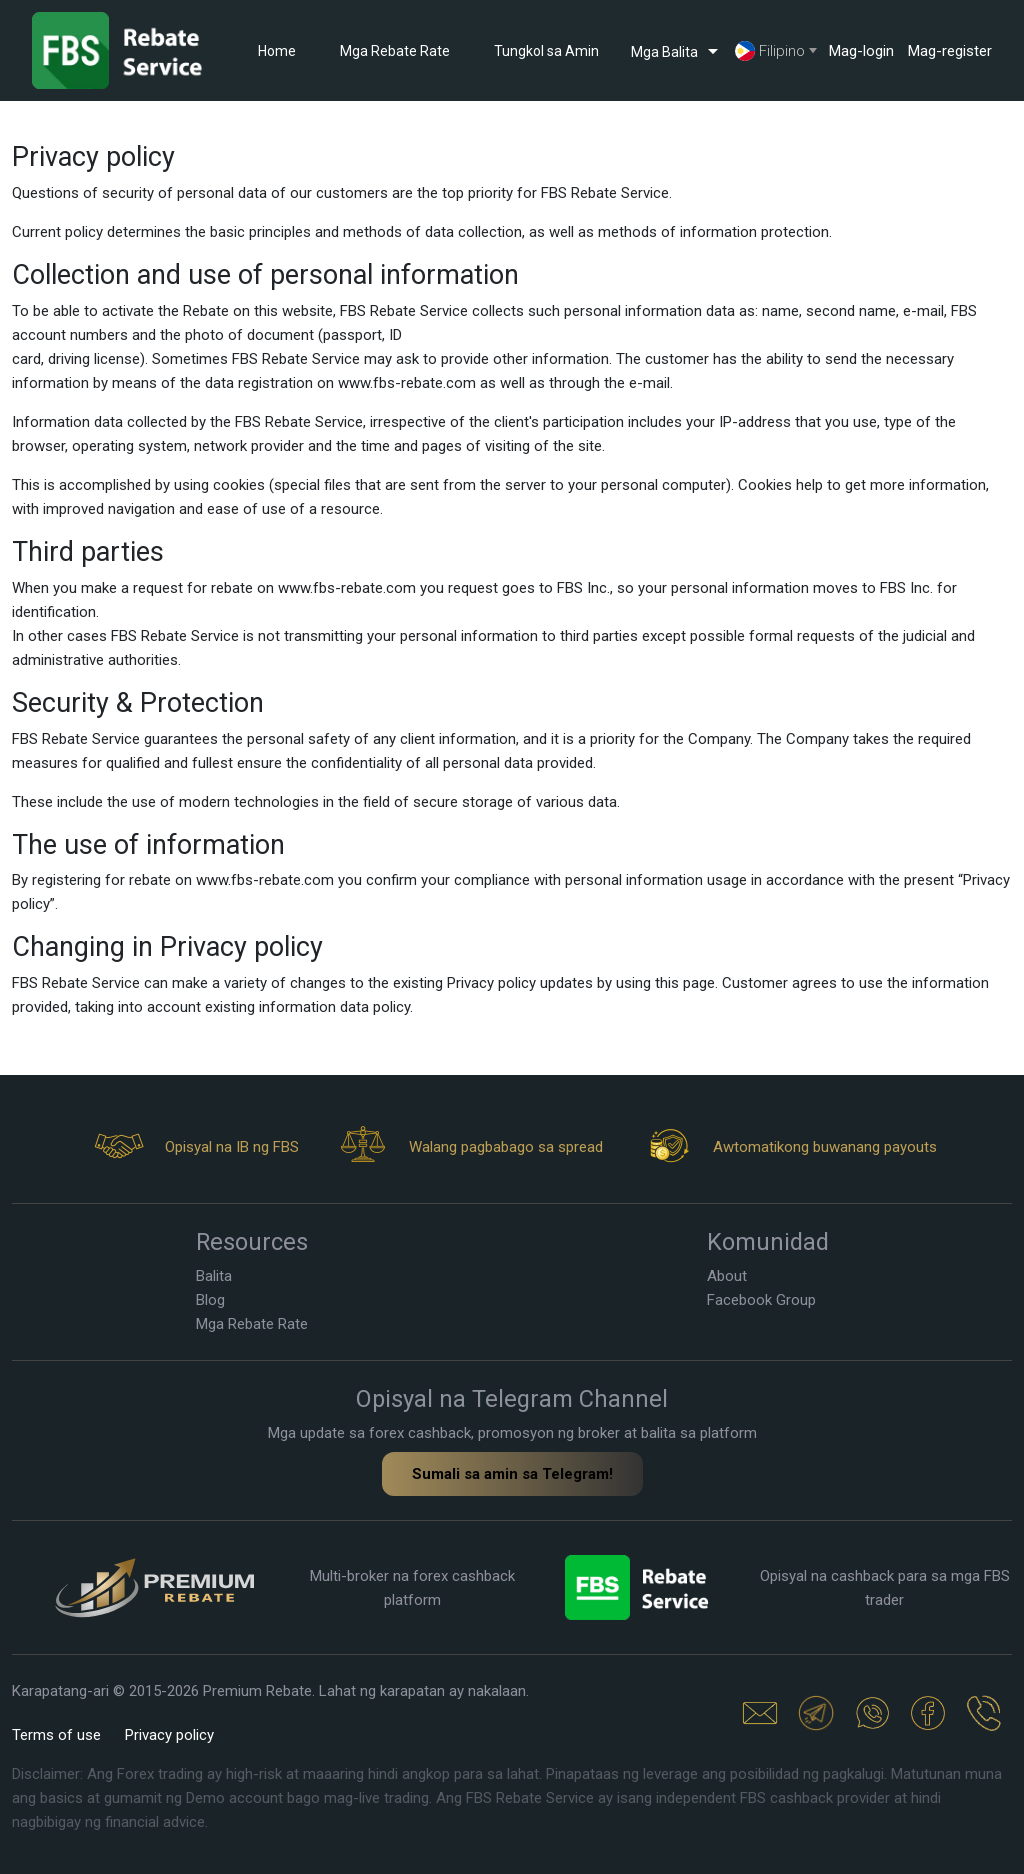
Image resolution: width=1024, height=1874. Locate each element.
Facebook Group (761, 1300)
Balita (214, 1276)
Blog (210, 1300)
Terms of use (56, 1735)
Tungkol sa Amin (546, 51)
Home (277, 51)
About (727, 1276)
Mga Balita (678, 51)
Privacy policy (169, 1735)
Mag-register (950, 51)
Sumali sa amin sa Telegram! (512, 1474)
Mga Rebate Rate (395, 51)
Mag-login (861, 51)
